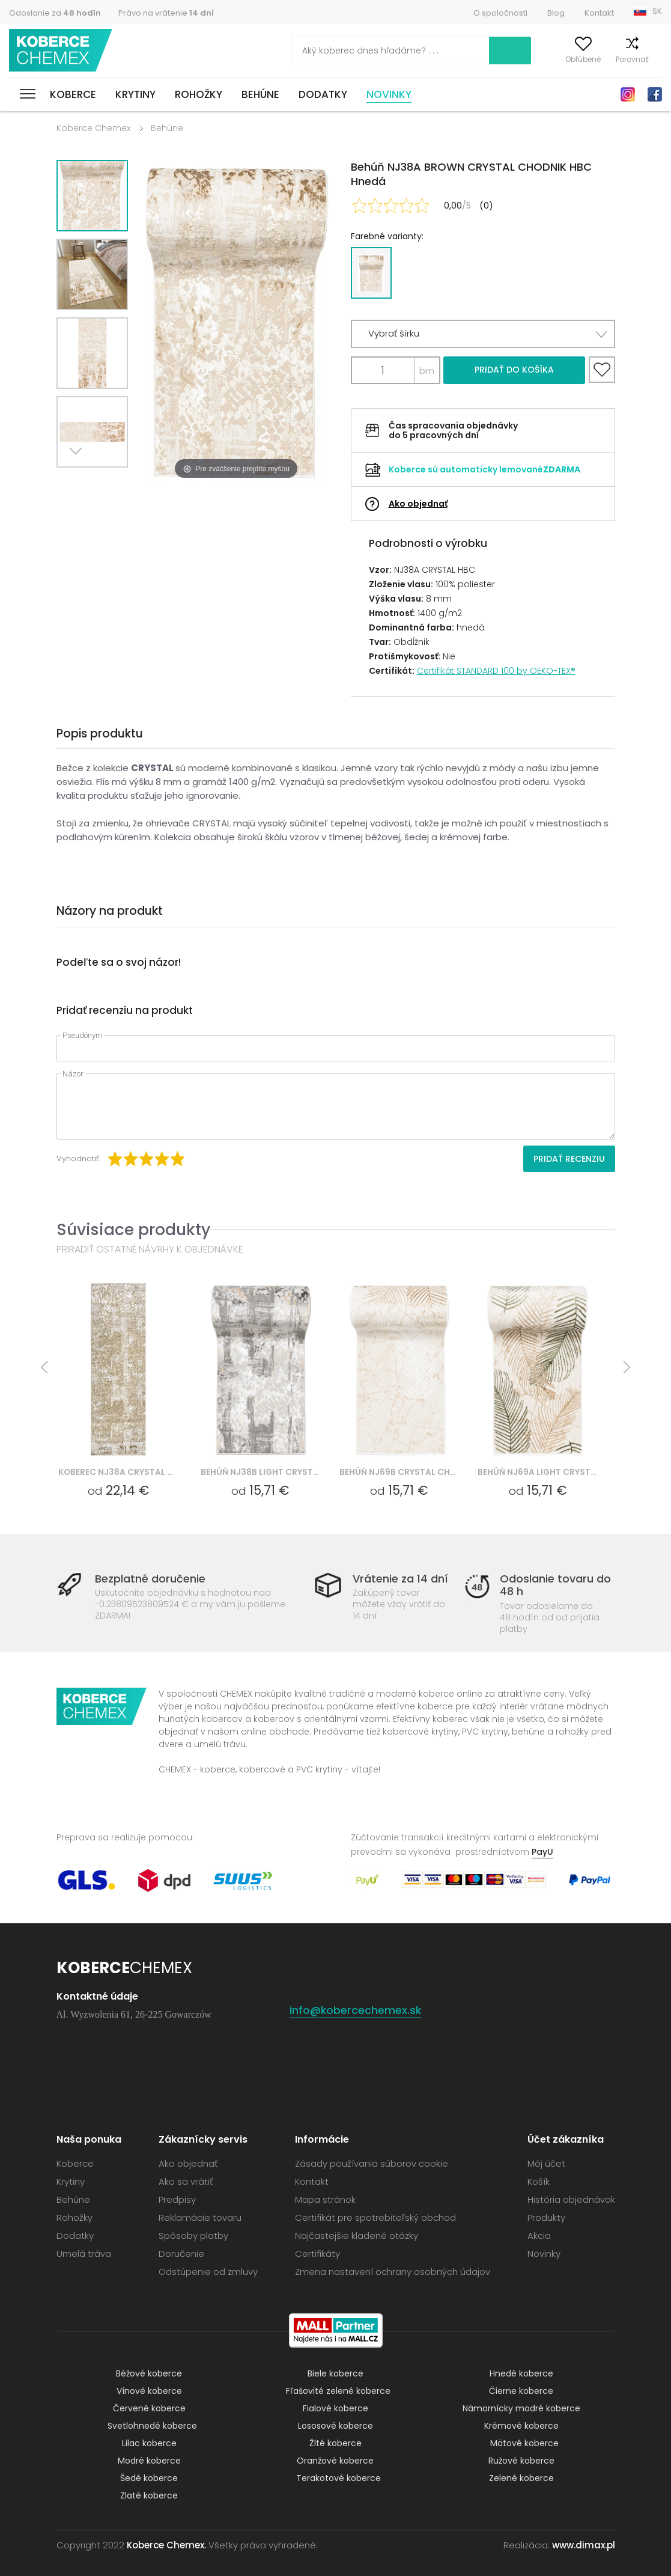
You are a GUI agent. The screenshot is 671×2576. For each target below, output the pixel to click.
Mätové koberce (524, 2443)
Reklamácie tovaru (200, 2217)
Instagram (628, 94)
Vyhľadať (458, 50)
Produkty (546, 2217)
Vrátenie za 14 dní (400, 1578)
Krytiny (135, 94)
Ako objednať (418, 504)
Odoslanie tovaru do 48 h (555, 1585)
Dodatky (323, 94)
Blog (556, 13)
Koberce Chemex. (166, 2545)
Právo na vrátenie (166, 13)
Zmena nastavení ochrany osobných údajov (392, 2271)
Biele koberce (335, 2373)
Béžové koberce (149, 2373)
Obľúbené (563, 59)
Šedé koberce (149, 2478)
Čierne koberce (521, 2391)
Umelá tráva (83, 2253)
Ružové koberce (521, 2461)
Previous (106, 482)
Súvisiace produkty (133, 1229)
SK (657, 11)
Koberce (73, 94)
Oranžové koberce (335, 2461)
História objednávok (571, 2199)
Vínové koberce (149, 2391)
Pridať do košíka (514, 370)
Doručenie (181, 2253)
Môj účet (515, 59)
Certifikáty (317, 2253)
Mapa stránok (325, 2199)
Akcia (539, 2235)
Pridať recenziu (569, 1159)
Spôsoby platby (193, 2235)
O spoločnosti (500, 13)
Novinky (388, 94)
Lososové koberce (335, 2426)
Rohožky (198, 94)
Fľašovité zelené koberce (338, 2391)
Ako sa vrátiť (186, 2181)
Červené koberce (149, 2408)
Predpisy (177, 2199)
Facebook (655, 94)
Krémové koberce (521, 2426)
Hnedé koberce (521, 2373)
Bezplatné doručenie (150, 1578)
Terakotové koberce (338, 2478)
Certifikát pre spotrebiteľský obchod (375, 2217)
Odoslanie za (55, 13)
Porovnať (612, 59)
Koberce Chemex (62, 51)
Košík (652, 59)
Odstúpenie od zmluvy (208, 2271)
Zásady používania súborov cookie (371, 2163)
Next (78, 482)
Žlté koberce (335, 2443)
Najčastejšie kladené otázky (356, 2235)
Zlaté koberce (149, 2495)
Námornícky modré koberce (521, 2408)
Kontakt (599, 13)
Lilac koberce (149, 2443)
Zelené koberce (521, 2478)
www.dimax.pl (583, 2545)
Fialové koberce (335, 2408)
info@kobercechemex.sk (356, 2010)
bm (426, 370)
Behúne (260, 94)
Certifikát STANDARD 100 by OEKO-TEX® (496, 671)
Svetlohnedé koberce (152, 2426)
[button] (483, 334)
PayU (542, 1852)
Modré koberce (149, 2461)
